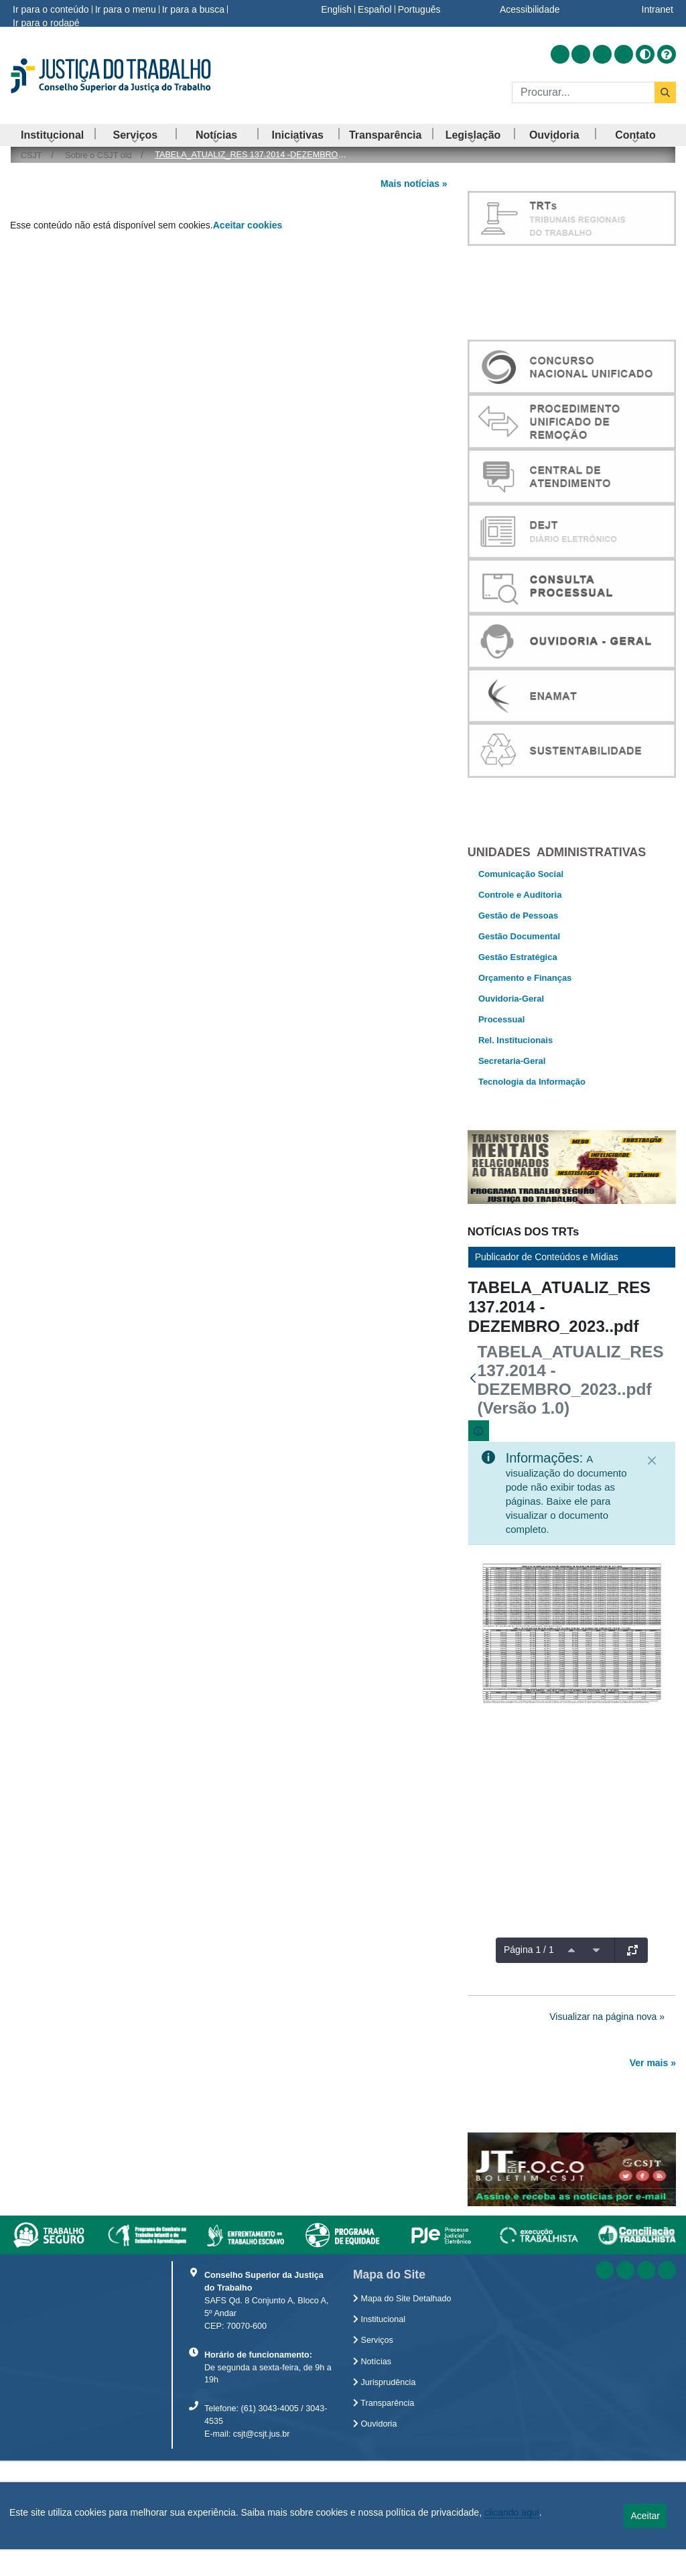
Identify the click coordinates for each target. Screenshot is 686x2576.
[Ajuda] (666, 54)
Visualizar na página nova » (607, 2040)
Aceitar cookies (248, 225)
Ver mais (649, 2087)
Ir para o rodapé (46, 22)
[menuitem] (52, 135)
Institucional (379, 2434)
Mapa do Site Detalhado (402, 2413)
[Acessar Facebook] (580, 54)
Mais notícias (410, 183)
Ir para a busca (193, 9)
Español (375, 9)
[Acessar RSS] (560, 54)
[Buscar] (583, 92)
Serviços (373, 2454)
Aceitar (645, 2515)
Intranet (657, 9)
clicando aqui (511, 2512)
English (336, 9)
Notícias (372, 2475)
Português (419, 9)
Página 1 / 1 (529, 1973)
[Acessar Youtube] (602, 54)
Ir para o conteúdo (51, 9)
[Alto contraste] (645, 54)
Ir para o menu (125, 9)
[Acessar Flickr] (623, 54)
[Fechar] (652, 1484)
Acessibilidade (530, 9)
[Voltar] (473, 1402)
